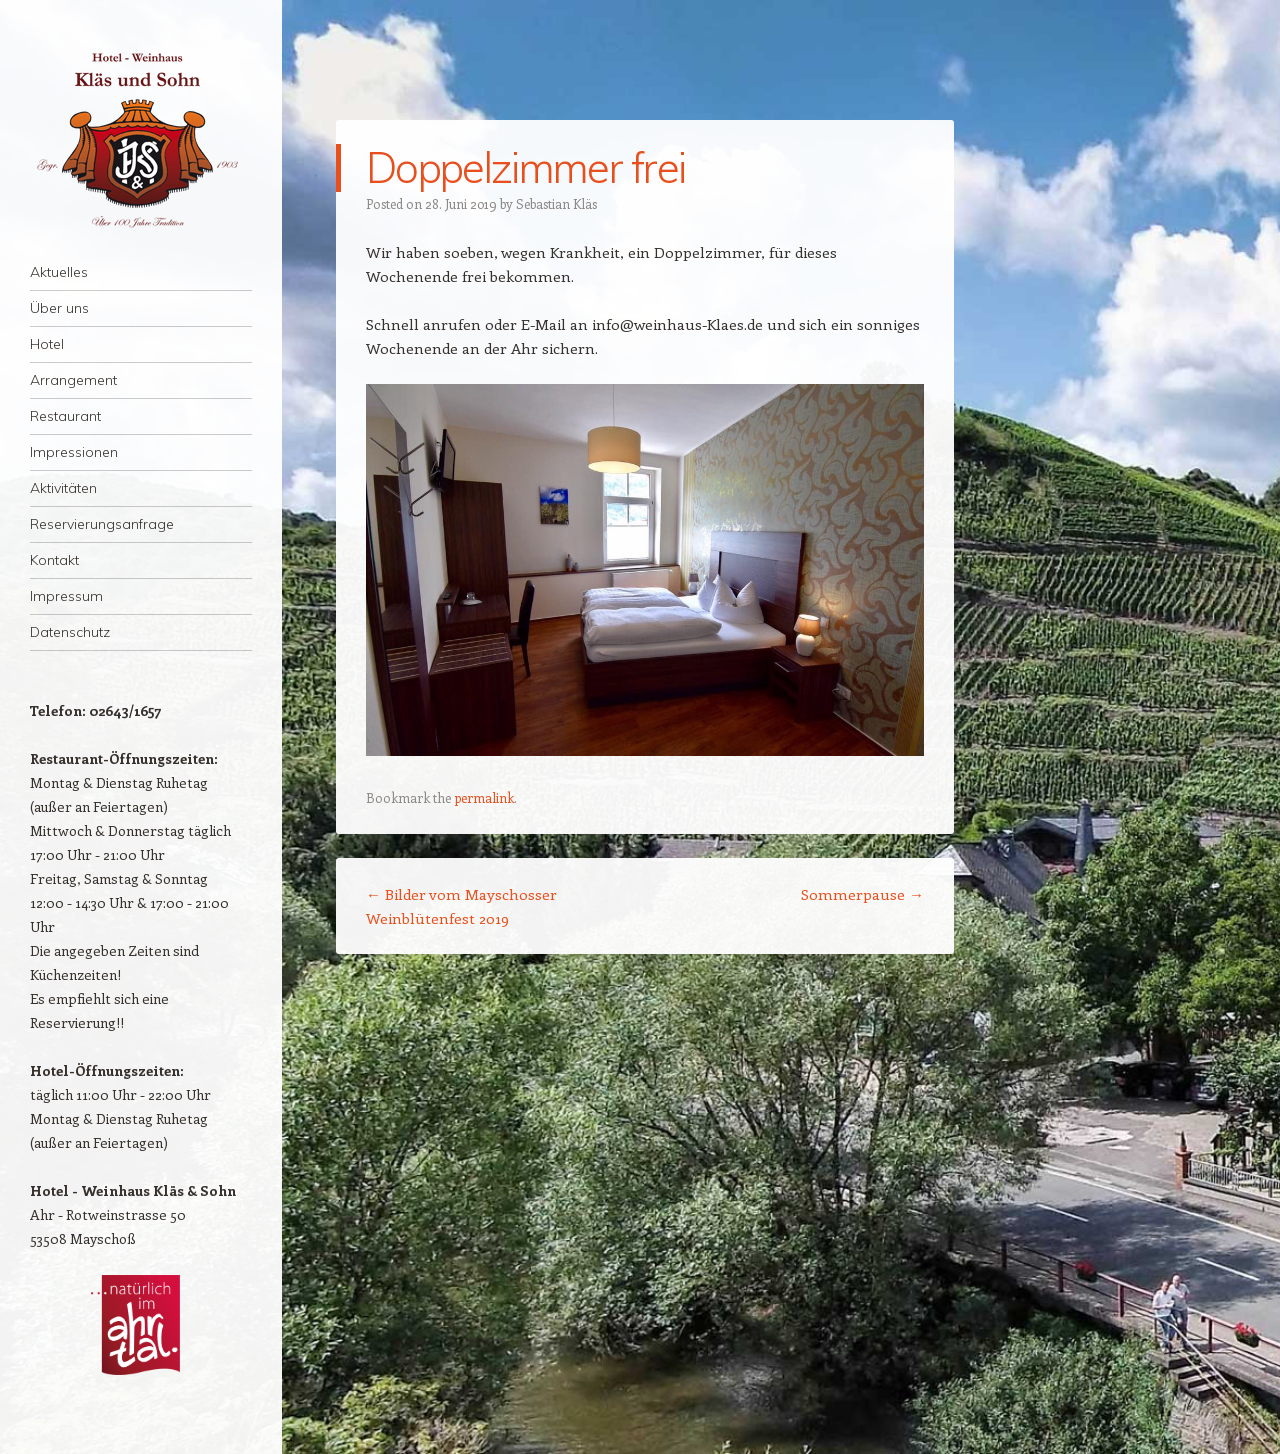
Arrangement (73, 380)
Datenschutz (70, 632)
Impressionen (74, 452)
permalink (484, 797)
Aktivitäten (63, 488)
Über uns (59, 308)
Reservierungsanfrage (102, 524)
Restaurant (65, 416)
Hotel (47, 344)
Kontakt (54, 560)
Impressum (66, 596)
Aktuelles (59, 272)
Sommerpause (862, 894)
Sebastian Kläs (556, 203)
